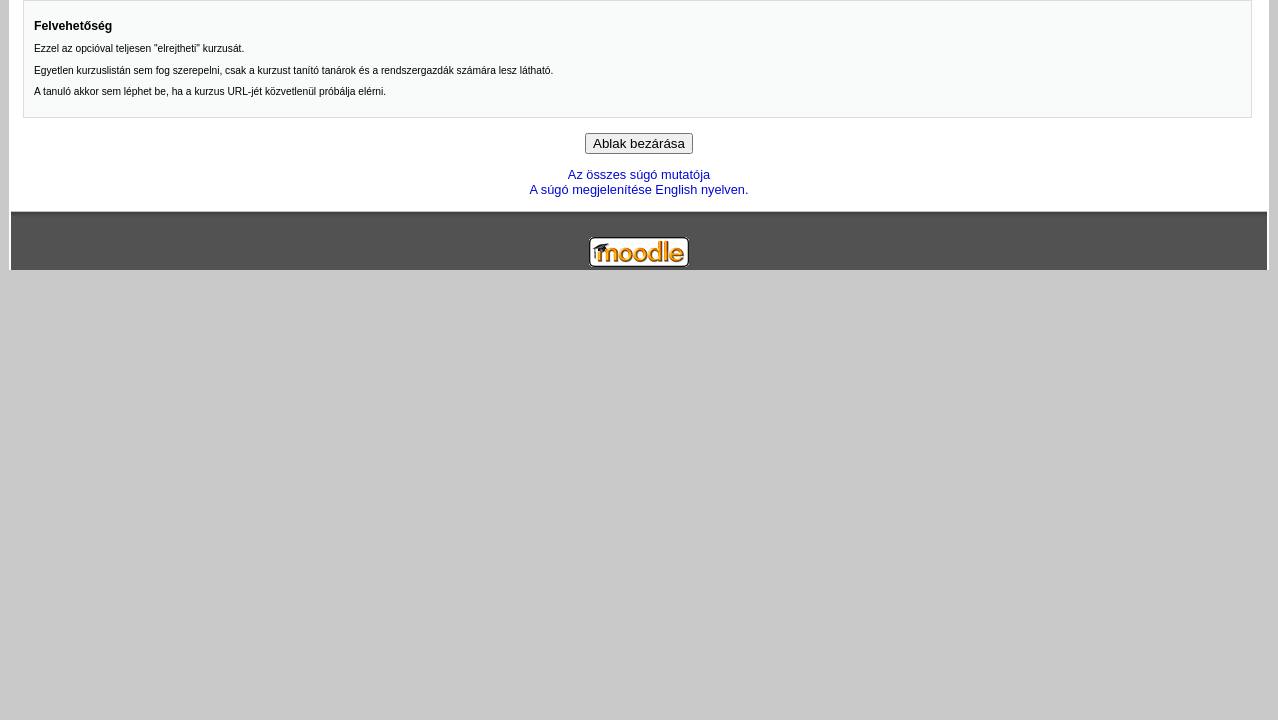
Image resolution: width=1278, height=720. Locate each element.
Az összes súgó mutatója (639, 174)
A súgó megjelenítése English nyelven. (638, 189)
